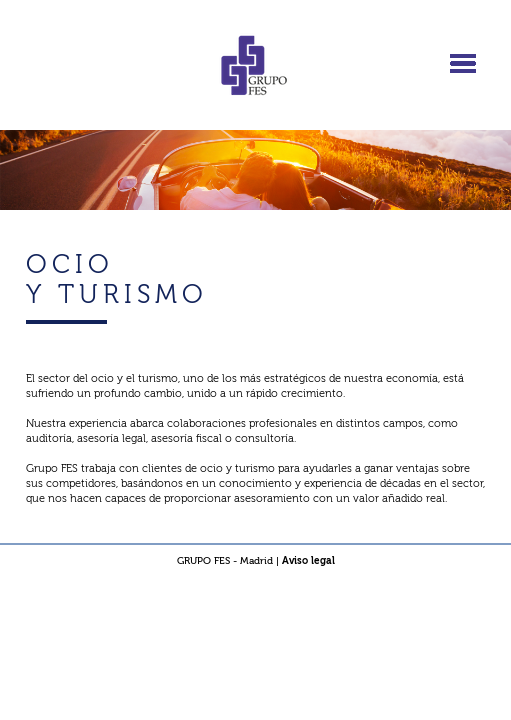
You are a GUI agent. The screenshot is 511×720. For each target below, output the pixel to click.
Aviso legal (308, 561)
